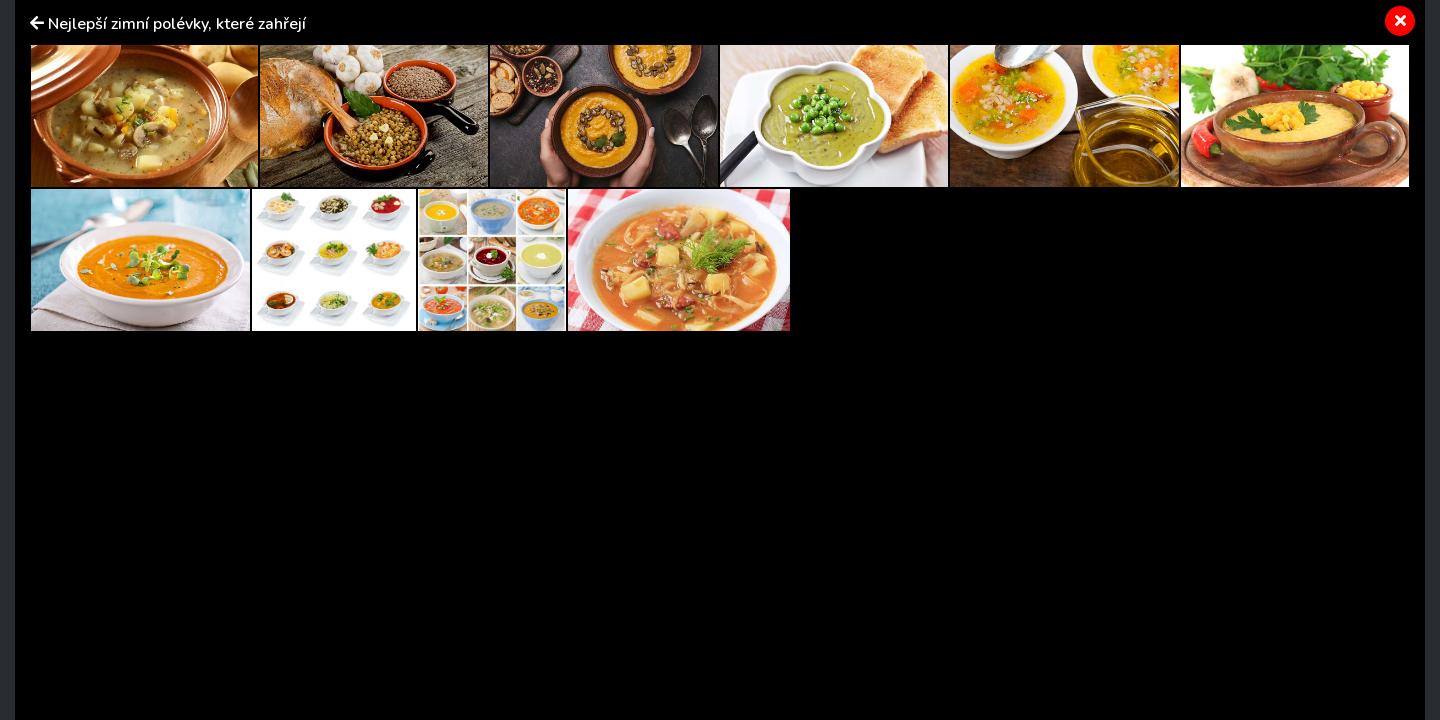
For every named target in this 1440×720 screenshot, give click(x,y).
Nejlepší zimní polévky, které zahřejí (177, 24)
